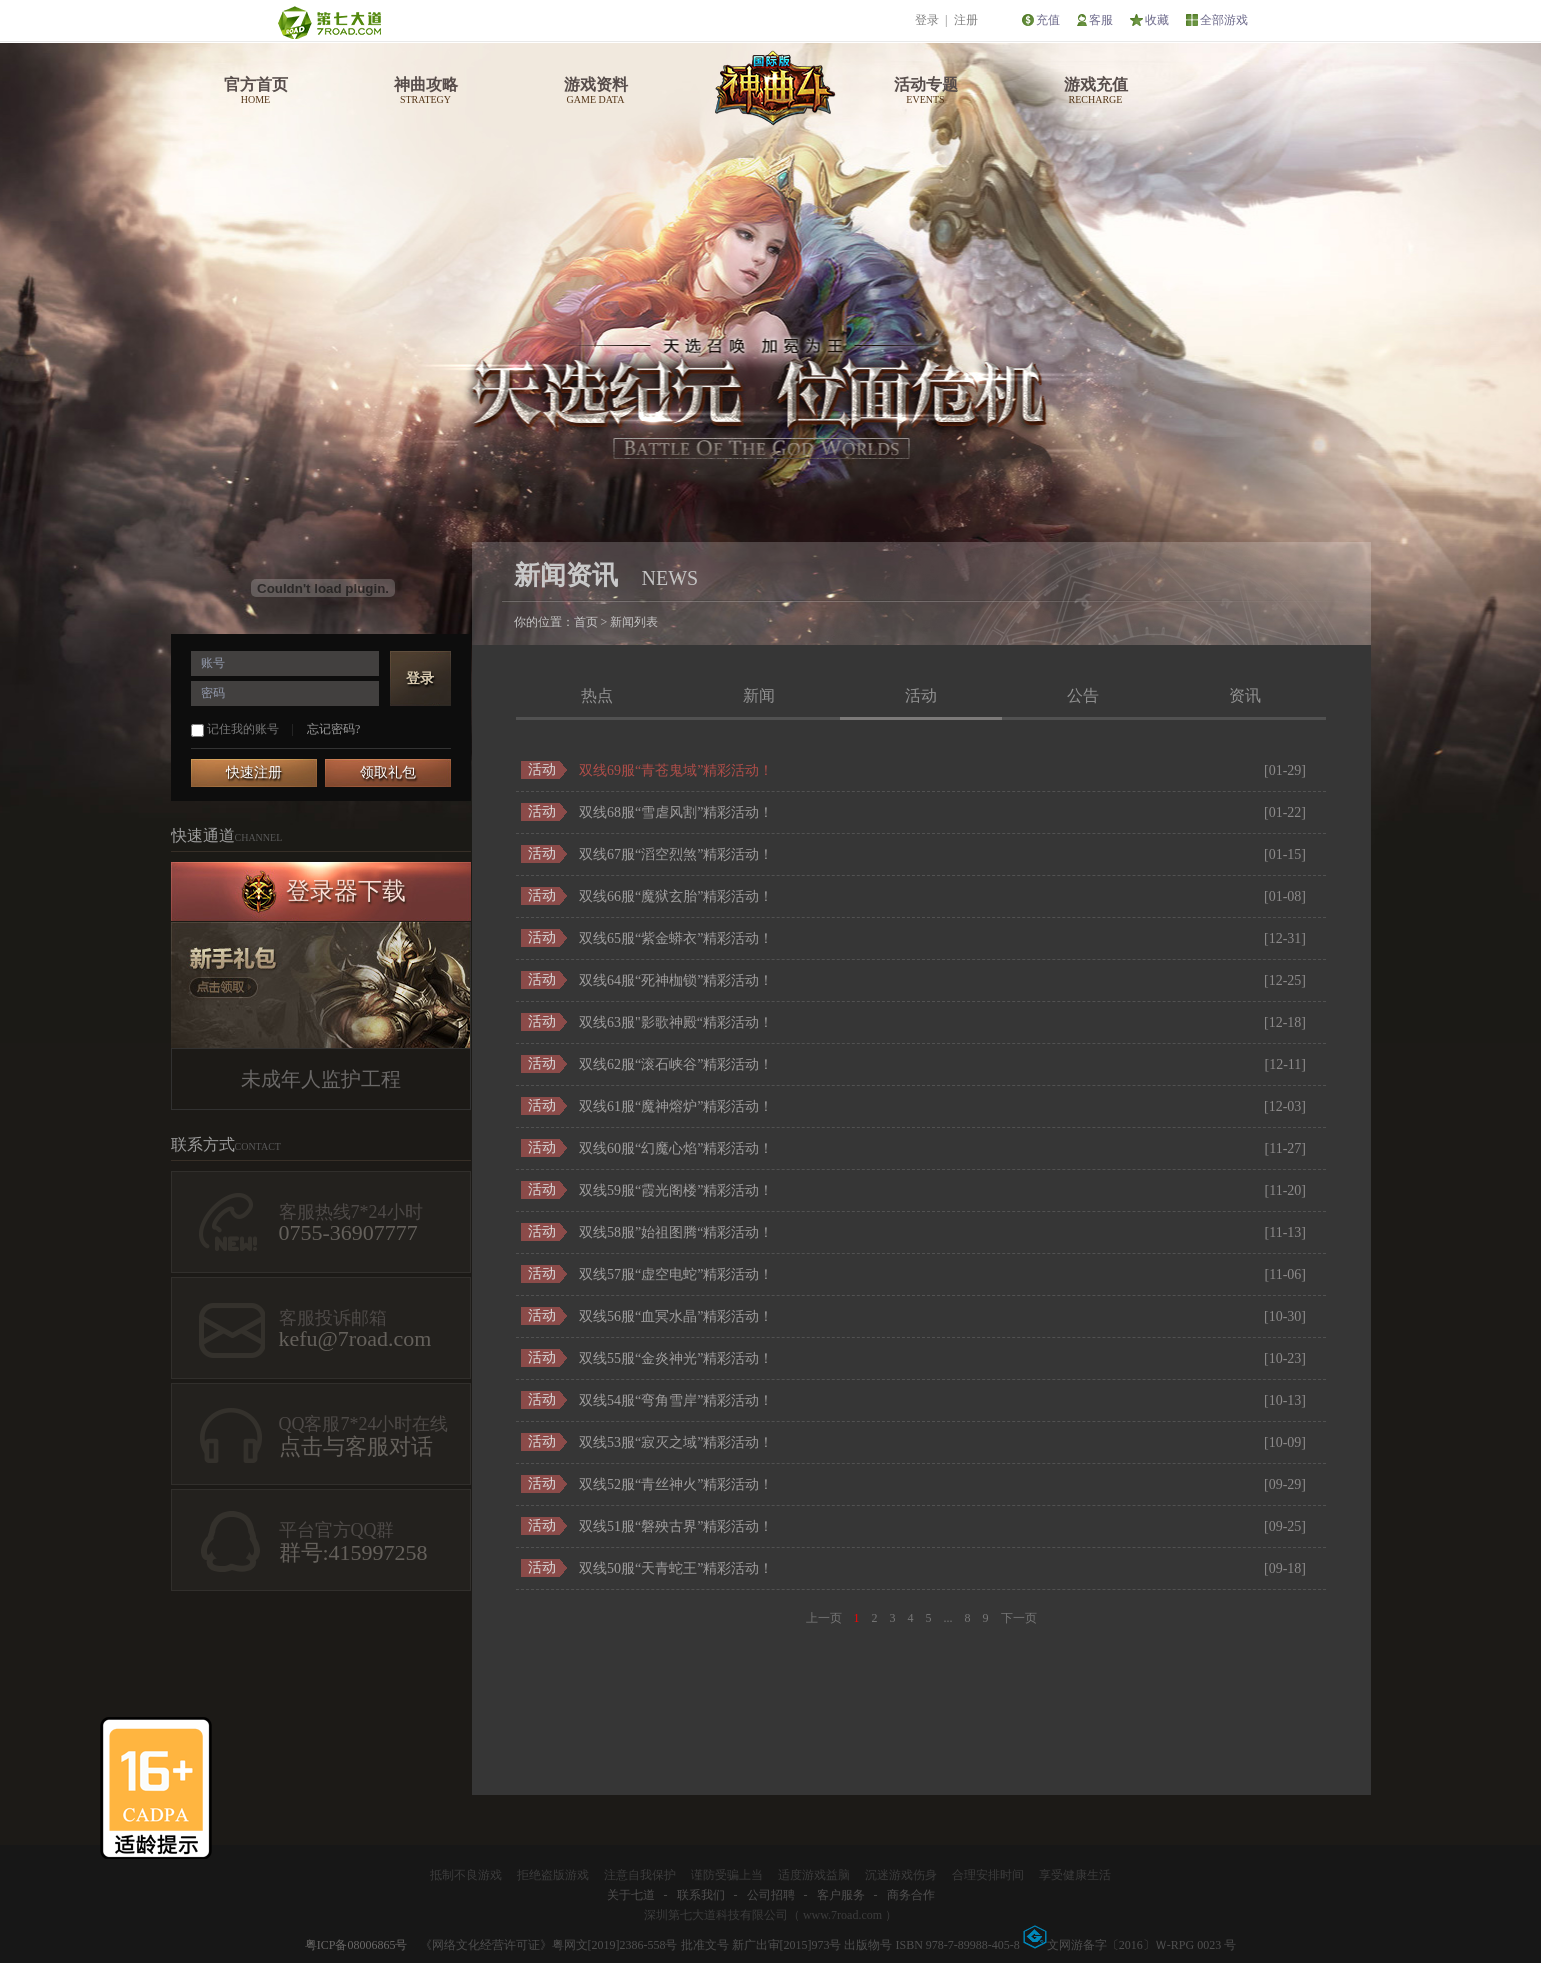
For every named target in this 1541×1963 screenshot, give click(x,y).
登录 (927, 20)
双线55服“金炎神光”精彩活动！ (676, 1358)
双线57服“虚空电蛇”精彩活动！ (676, 1274)
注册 (966, 20)
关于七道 (631, 1895)
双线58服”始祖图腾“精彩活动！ (676, 1232)
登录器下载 (346, 891)
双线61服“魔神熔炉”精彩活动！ (676, 1106)
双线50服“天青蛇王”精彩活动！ (676, 1568)
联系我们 (701, 1895)
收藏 (1157, 20)
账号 (213, 663)
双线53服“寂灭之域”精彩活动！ (676, 1442)
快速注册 (254, 772)
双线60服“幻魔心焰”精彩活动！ (676, 1148)
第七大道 (329, 22)
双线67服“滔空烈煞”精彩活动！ (676, 854)
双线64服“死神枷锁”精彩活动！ (676, 980)
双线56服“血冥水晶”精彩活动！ (676, 1316)
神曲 (772, 86)
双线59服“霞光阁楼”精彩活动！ (676, 1190)
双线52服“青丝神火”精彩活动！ (676, 1484)
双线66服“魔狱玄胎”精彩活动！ (676, 896)
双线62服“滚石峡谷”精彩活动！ (676, 1064)
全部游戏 (1224, 20)
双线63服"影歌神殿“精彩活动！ (676, 1022)
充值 (1048, 20)
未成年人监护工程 (321, 1079)
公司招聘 (771, 1895)
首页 (586, 622)
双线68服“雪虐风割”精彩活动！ (676, 812)
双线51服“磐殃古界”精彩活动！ (676, 1526)
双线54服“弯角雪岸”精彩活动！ (676, 1400)
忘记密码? (333, 729)
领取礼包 (388, 772)
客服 (1101, 20)
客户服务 (841, 1895)
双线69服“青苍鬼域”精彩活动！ (676, 770)
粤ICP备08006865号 (356, 1945)
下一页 (1019, 1618)
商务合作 (911, 1895)
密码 (213, 693)
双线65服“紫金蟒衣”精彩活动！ (676, 938)
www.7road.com (842, 1915)
